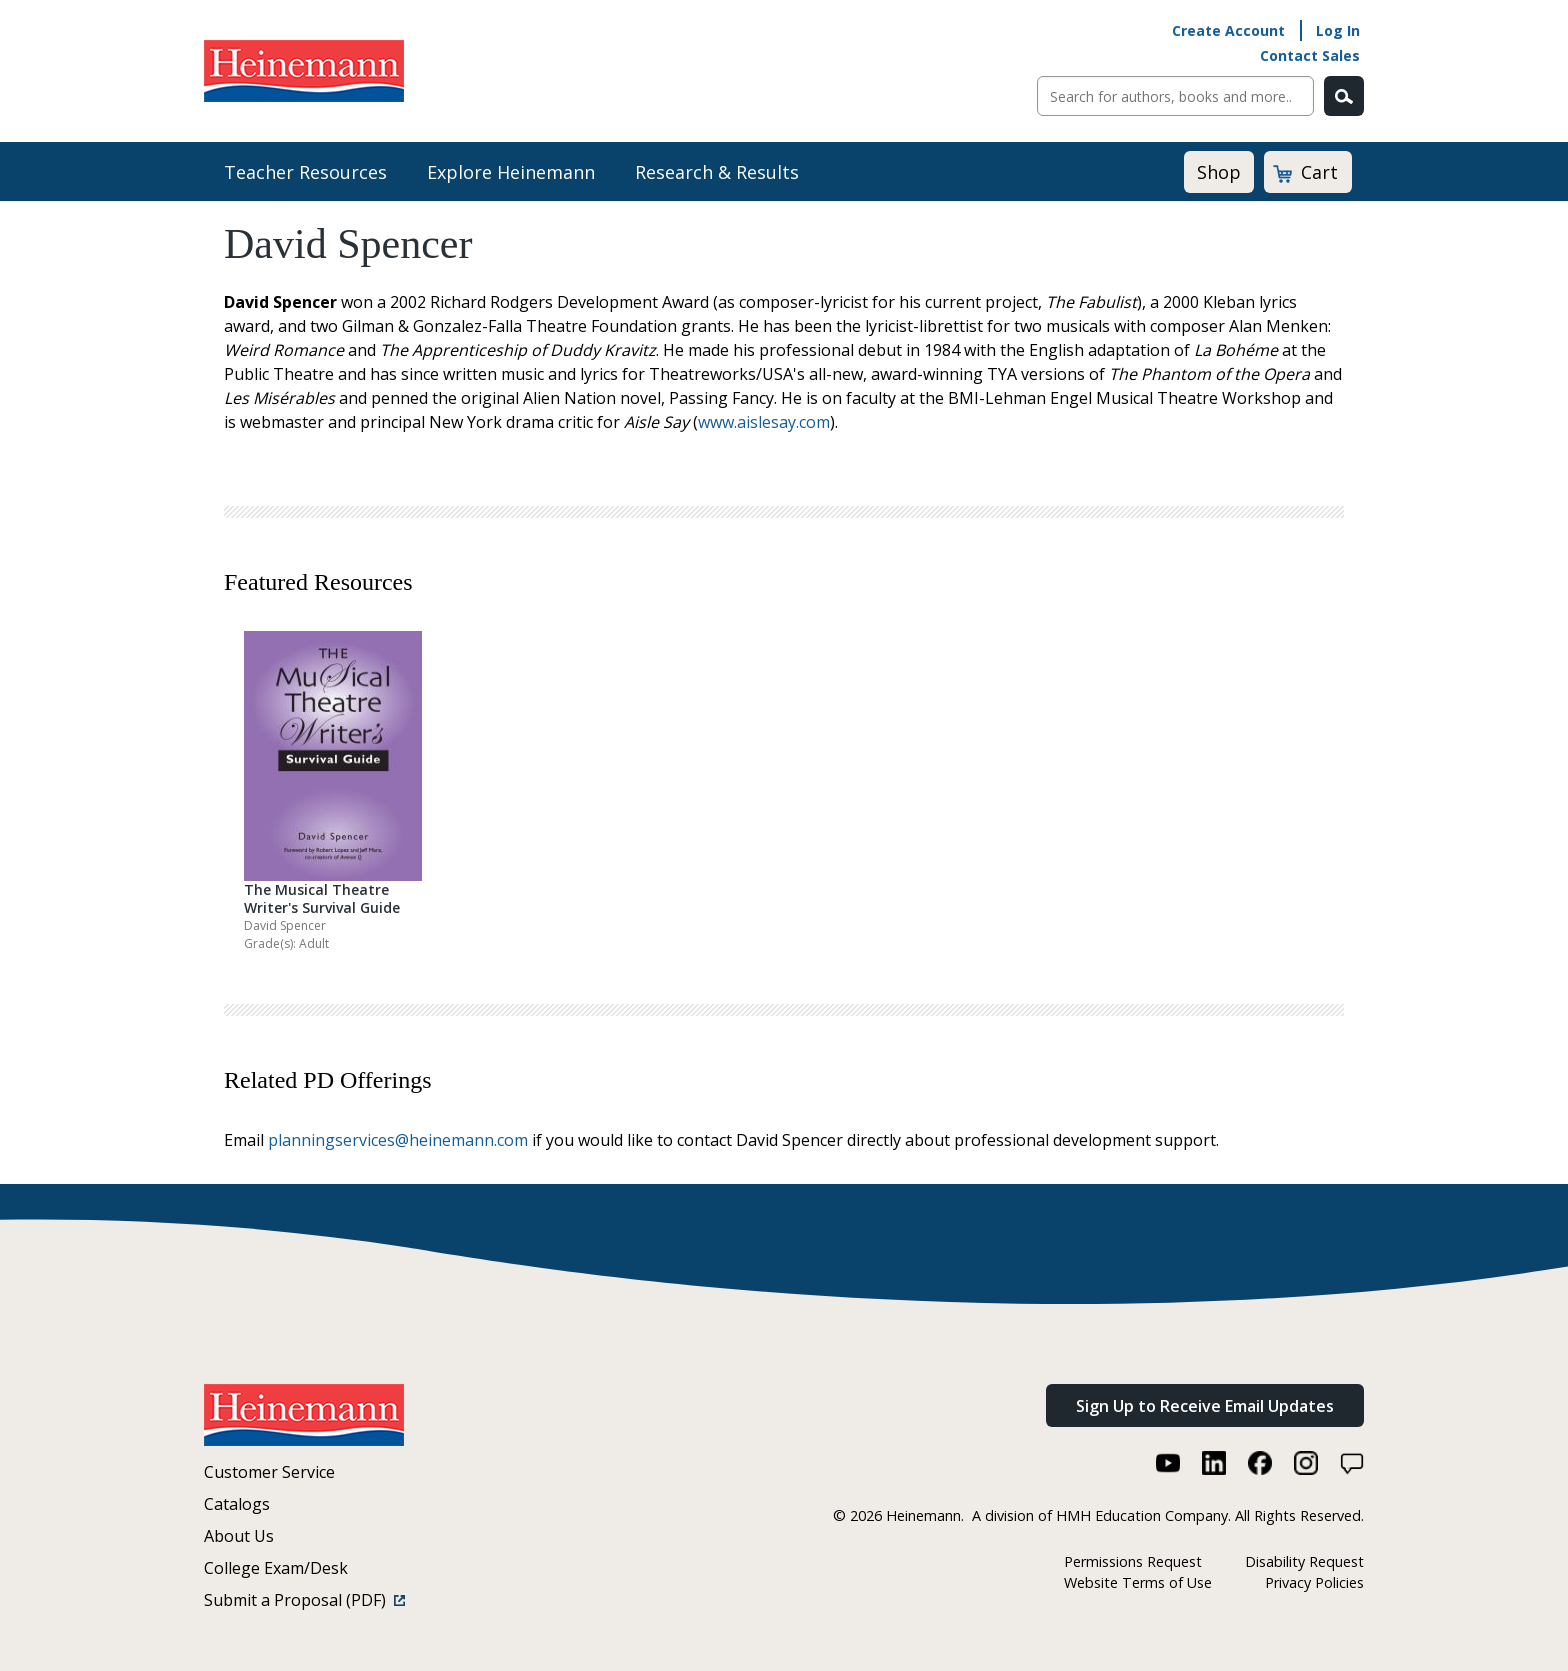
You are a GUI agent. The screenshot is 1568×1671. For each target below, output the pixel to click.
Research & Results (717, 172)
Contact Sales (1310, 55)
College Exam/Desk (276, 1568)
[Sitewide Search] (1175, 96)
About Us (239, 1536)
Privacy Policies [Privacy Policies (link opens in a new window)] (1314, 1582)
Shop (1219, 172)
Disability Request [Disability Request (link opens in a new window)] (1304, 1561)
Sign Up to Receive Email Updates (1205, 1406)
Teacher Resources (305, 172)
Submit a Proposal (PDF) (304, 1600)
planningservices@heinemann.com (398, 1140)
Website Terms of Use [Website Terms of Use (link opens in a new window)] (1138, 1582)
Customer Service (269, 1472)
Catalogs (237, 1504)
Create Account (1228, 30)
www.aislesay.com (764, 422)
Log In (1338, 30)
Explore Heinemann (511, 172)
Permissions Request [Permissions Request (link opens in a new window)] (1133, 1561)
